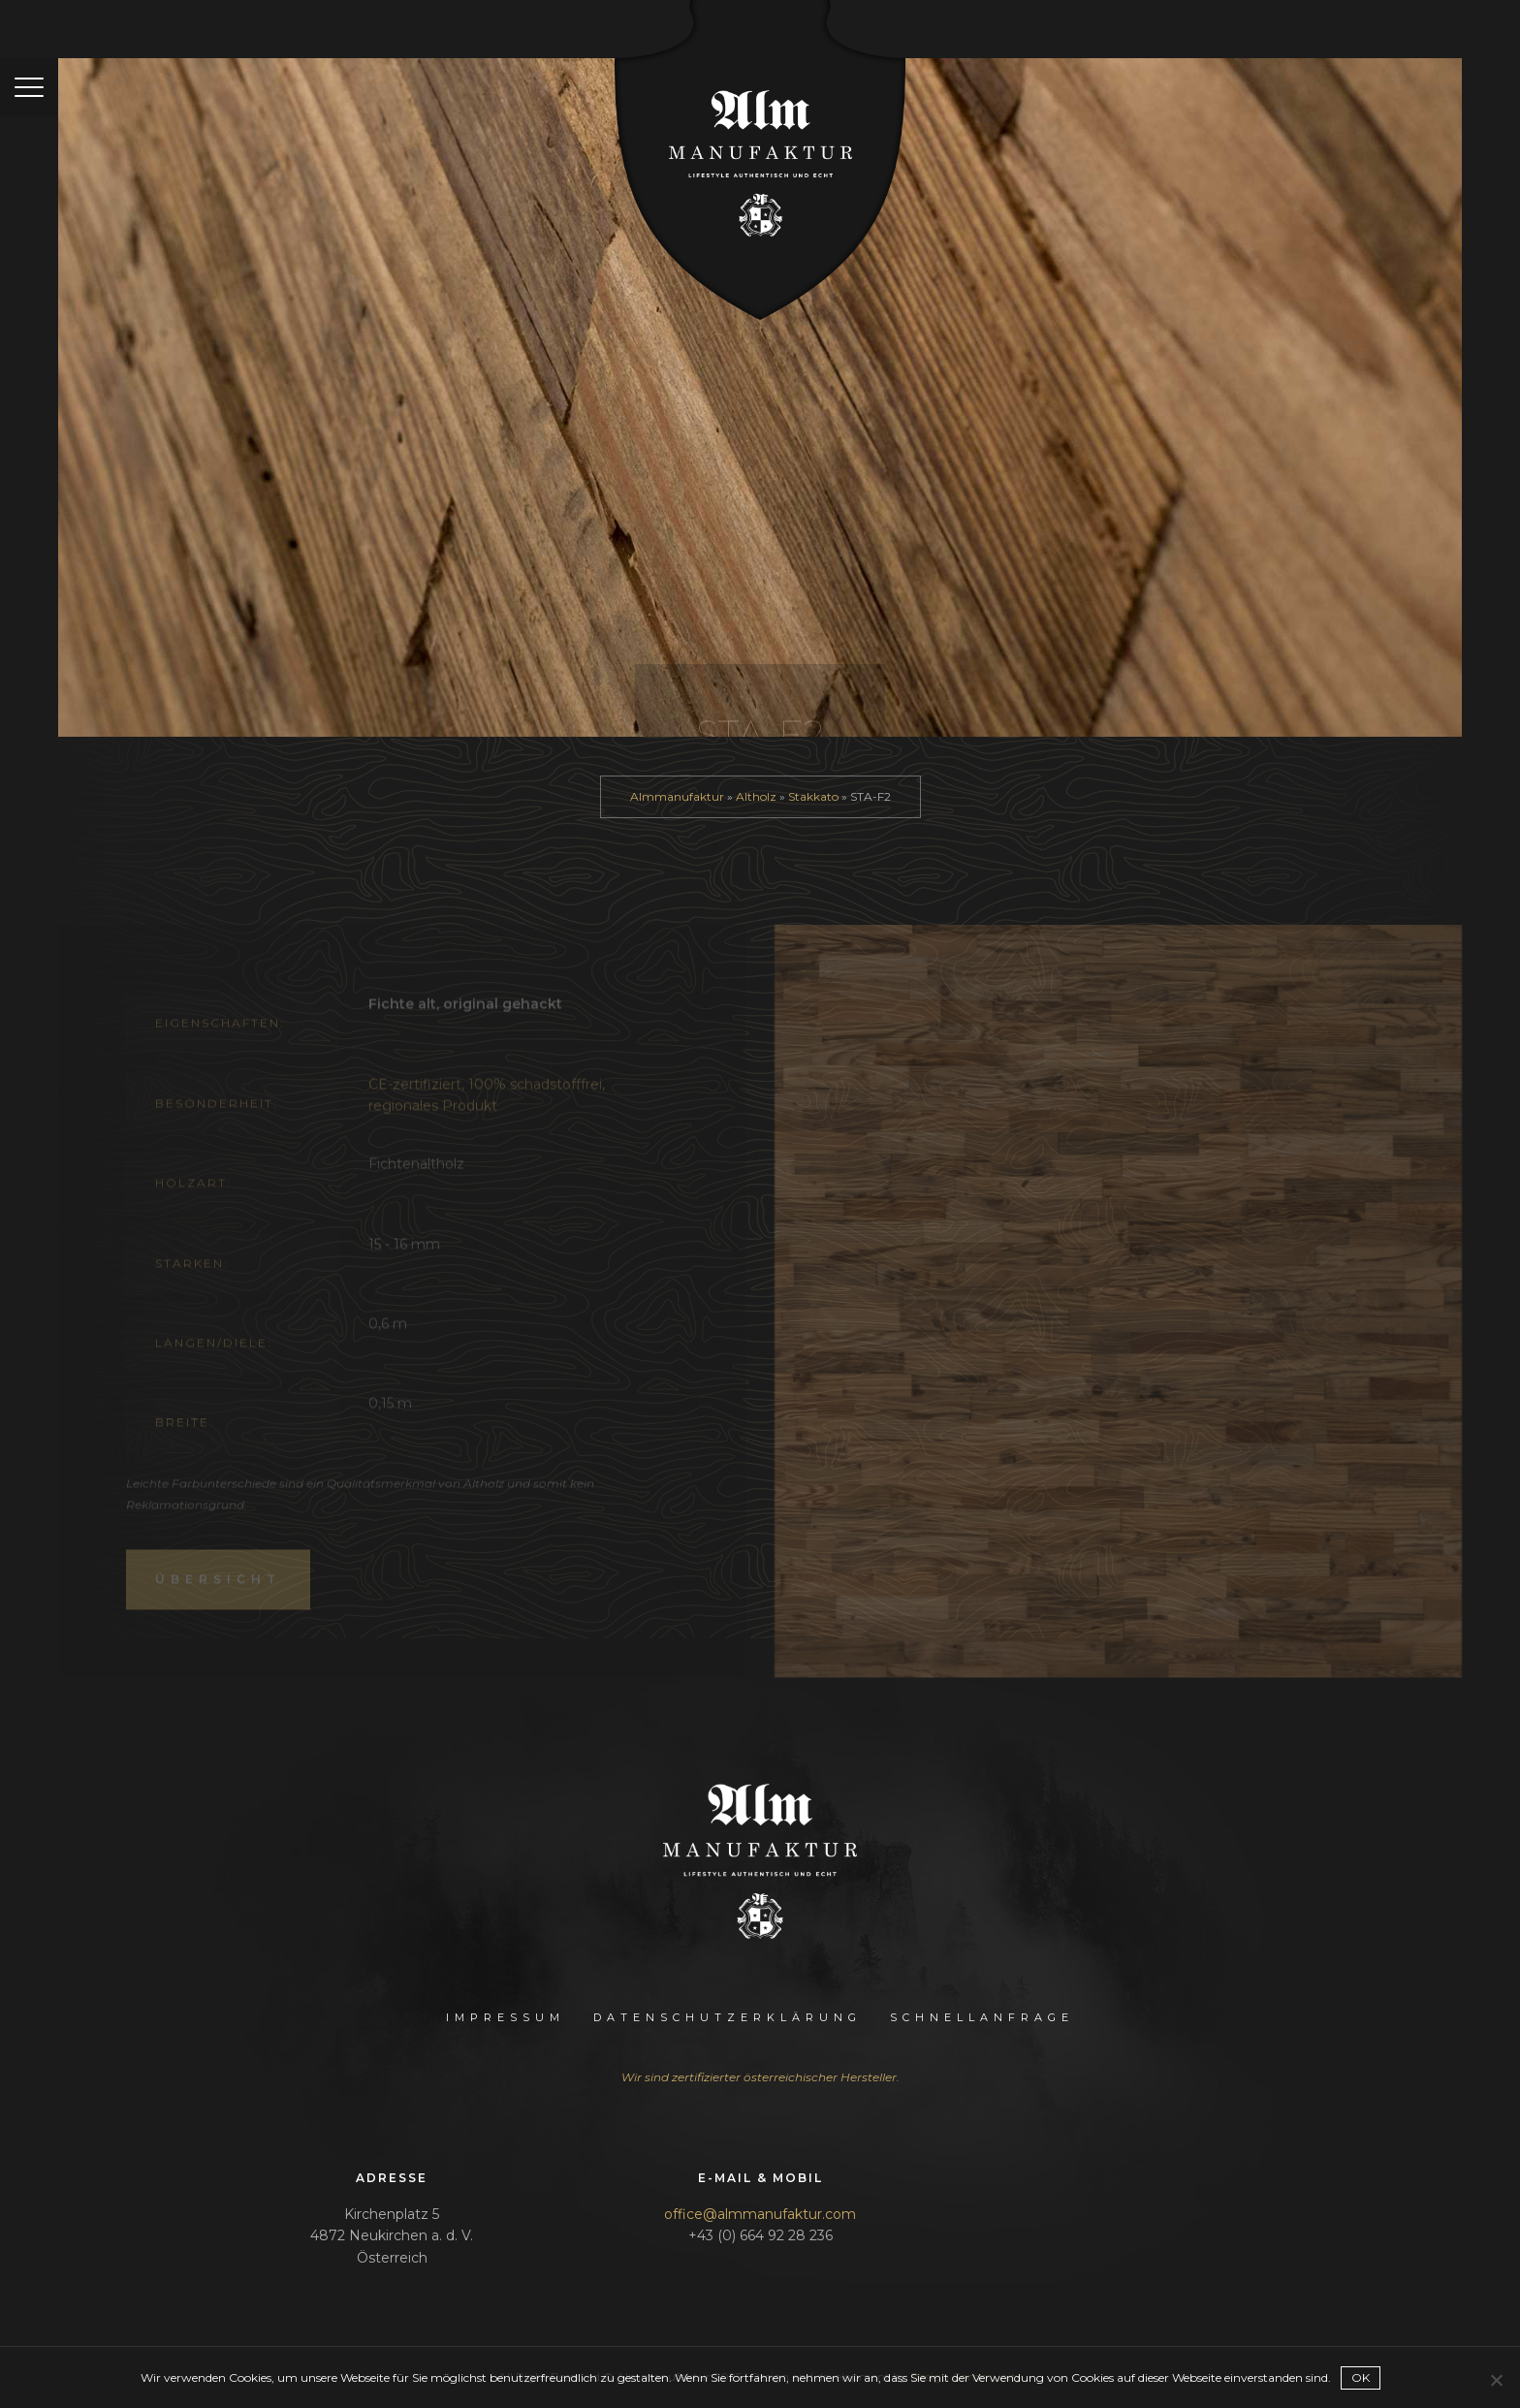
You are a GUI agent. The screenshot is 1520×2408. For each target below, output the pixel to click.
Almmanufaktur (677, 796)
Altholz (756, 796)
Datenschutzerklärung (727, 2017)
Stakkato (813, 796)
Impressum (505, 2017)
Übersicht (218, 1598)
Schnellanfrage (982, 2017)
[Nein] (1495, 2380)
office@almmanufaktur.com (760, 2214)
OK (1360, 2377)
